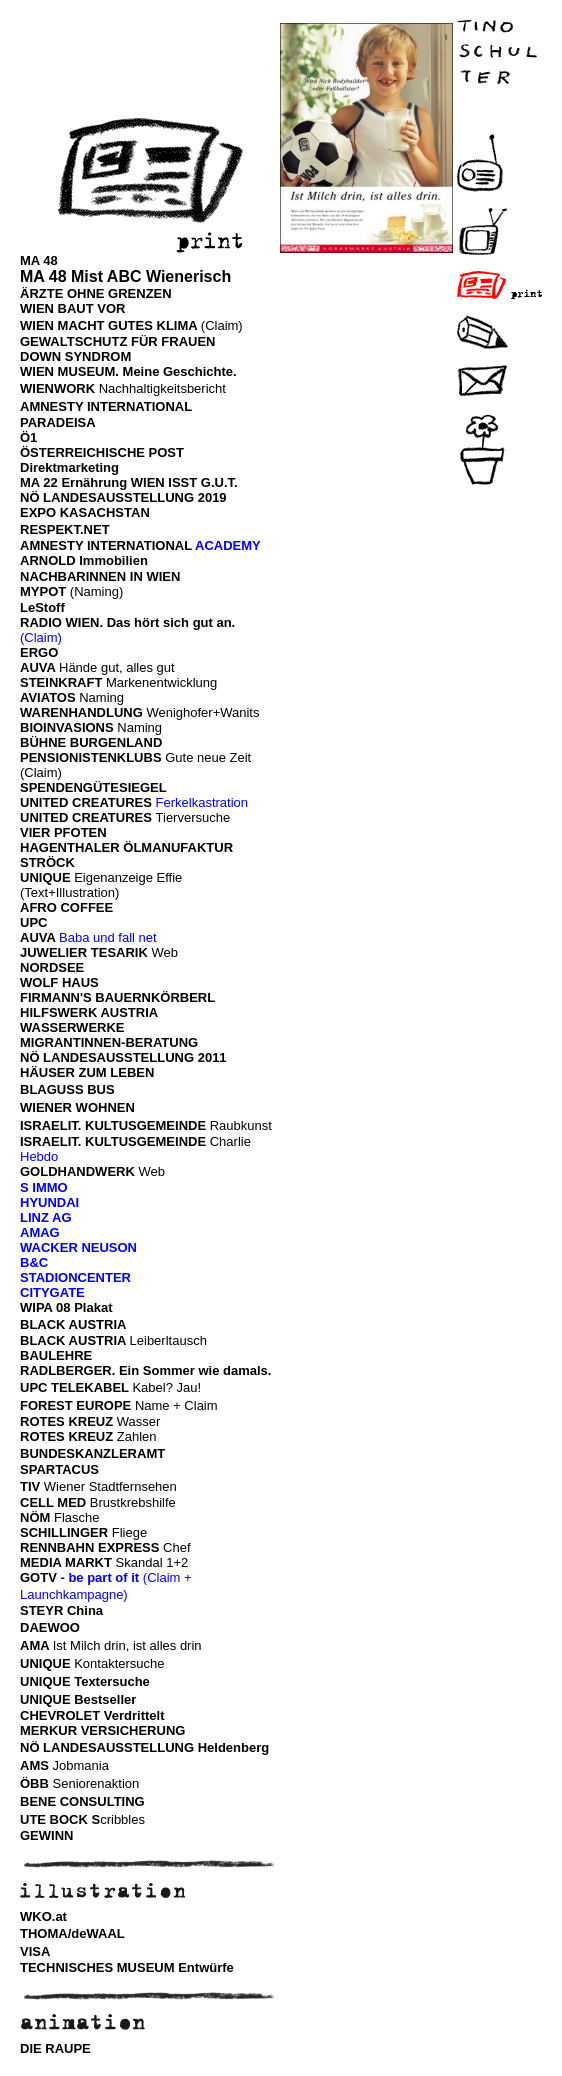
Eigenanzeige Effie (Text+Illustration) (101, 885)
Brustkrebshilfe (133, 1502)
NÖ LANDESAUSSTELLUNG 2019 (123, 497)
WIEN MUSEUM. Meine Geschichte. (128, 371)
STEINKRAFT (63, 682)
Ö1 (28, 437)
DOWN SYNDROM (75, 356)
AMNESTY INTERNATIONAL (106, 406)
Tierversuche (193, 817)
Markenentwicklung (161, 682)
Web (99, 952)
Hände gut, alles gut (117, 667)
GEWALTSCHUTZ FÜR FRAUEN (117, 341)
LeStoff (42, 607)
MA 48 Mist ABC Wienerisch (125, 276)
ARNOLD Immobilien (84, 560)
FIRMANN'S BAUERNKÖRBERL (117, 997)
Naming (101, 697)
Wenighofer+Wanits (202, 712)
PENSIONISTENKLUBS (91, 757)
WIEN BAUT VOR (72, 308)
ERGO (39, 652)
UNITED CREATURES (86, 802)
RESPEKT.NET (65, 529)
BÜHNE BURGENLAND (91, 742)
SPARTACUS (59, 1469)
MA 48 (39, 260)
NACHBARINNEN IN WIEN (100, 576)
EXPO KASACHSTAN (85, 512)
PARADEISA (58, 422)
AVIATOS (49, 697)
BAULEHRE (56, 1355)
